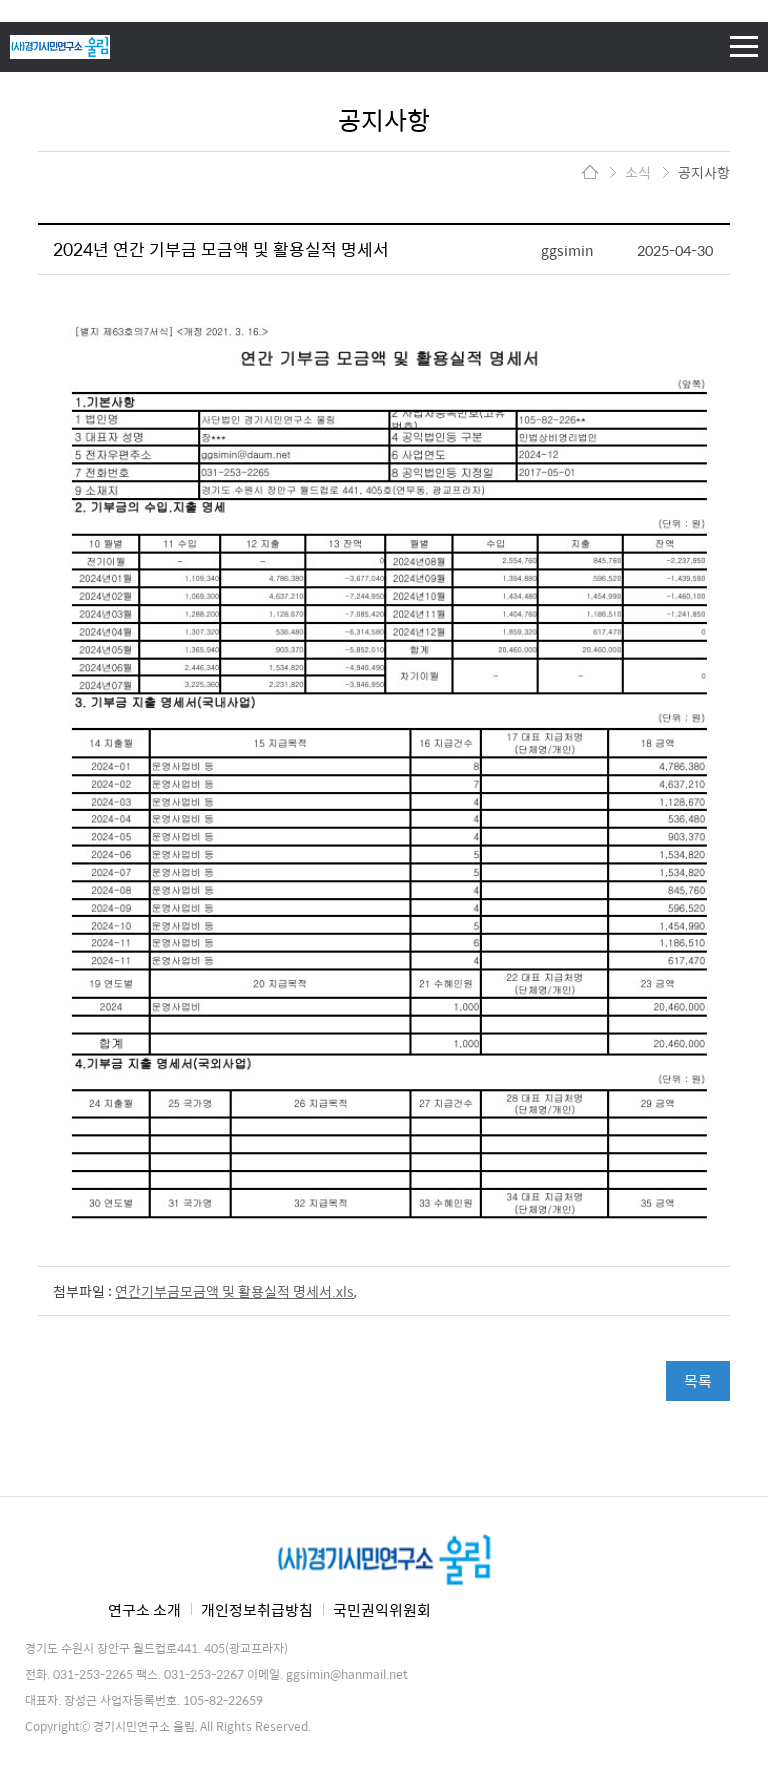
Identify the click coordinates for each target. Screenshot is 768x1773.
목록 (698, 1380)
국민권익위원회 (382, 1610)
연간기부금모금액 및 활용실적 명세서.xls (234, 1291)
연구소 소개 (144, 1610)
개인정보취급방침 (257, 1610)
